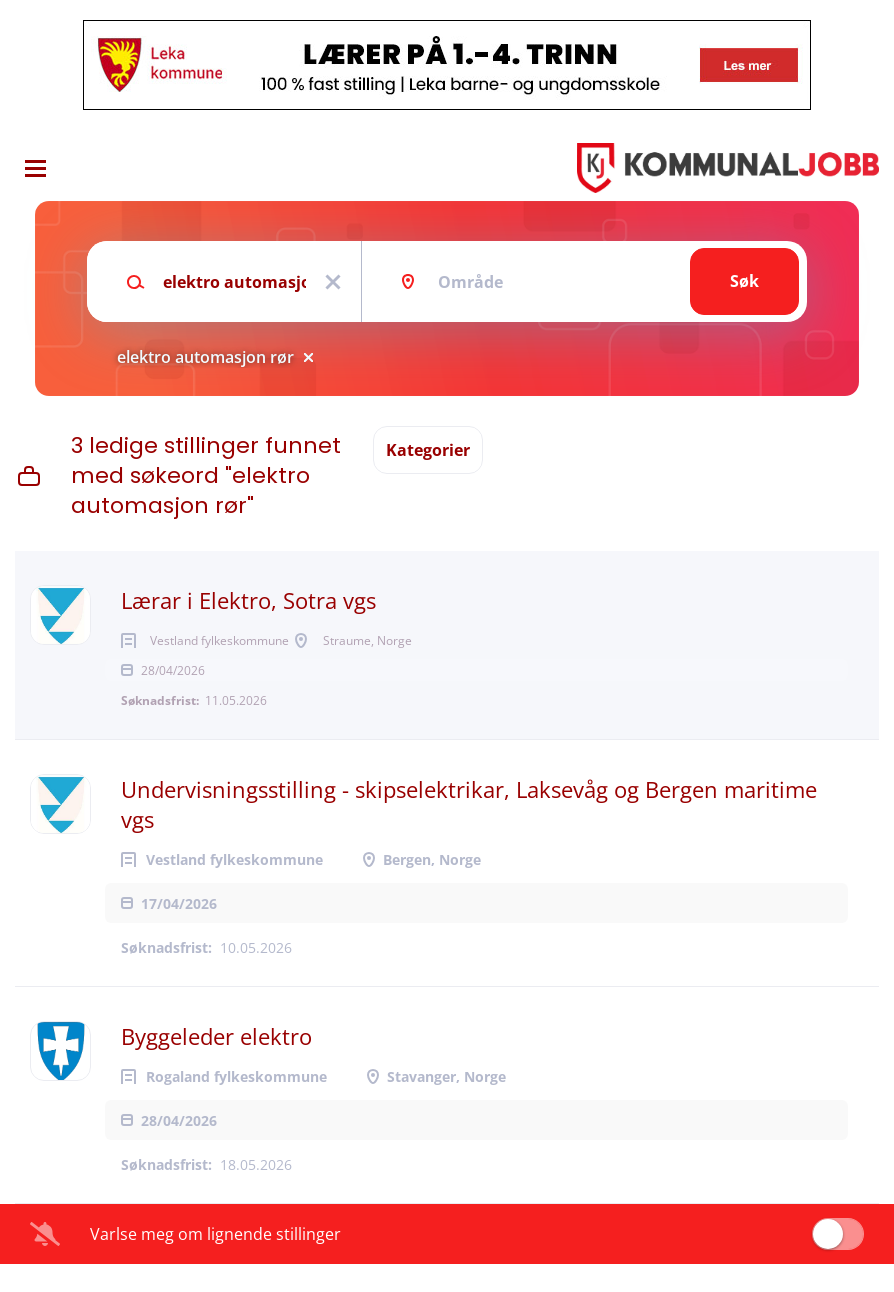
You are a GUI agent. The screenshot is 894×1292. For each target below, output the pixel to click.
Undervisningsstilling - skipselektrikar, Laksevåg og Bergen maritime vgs (469, 832)
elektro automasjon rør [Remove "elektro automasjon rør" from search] (205, 357)
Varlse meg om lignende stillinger (215, 1262)
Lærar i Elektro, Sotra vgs (248, 600)
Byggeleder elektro (216, 1064)
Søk (744, 281)
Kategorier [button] (428, 450)
